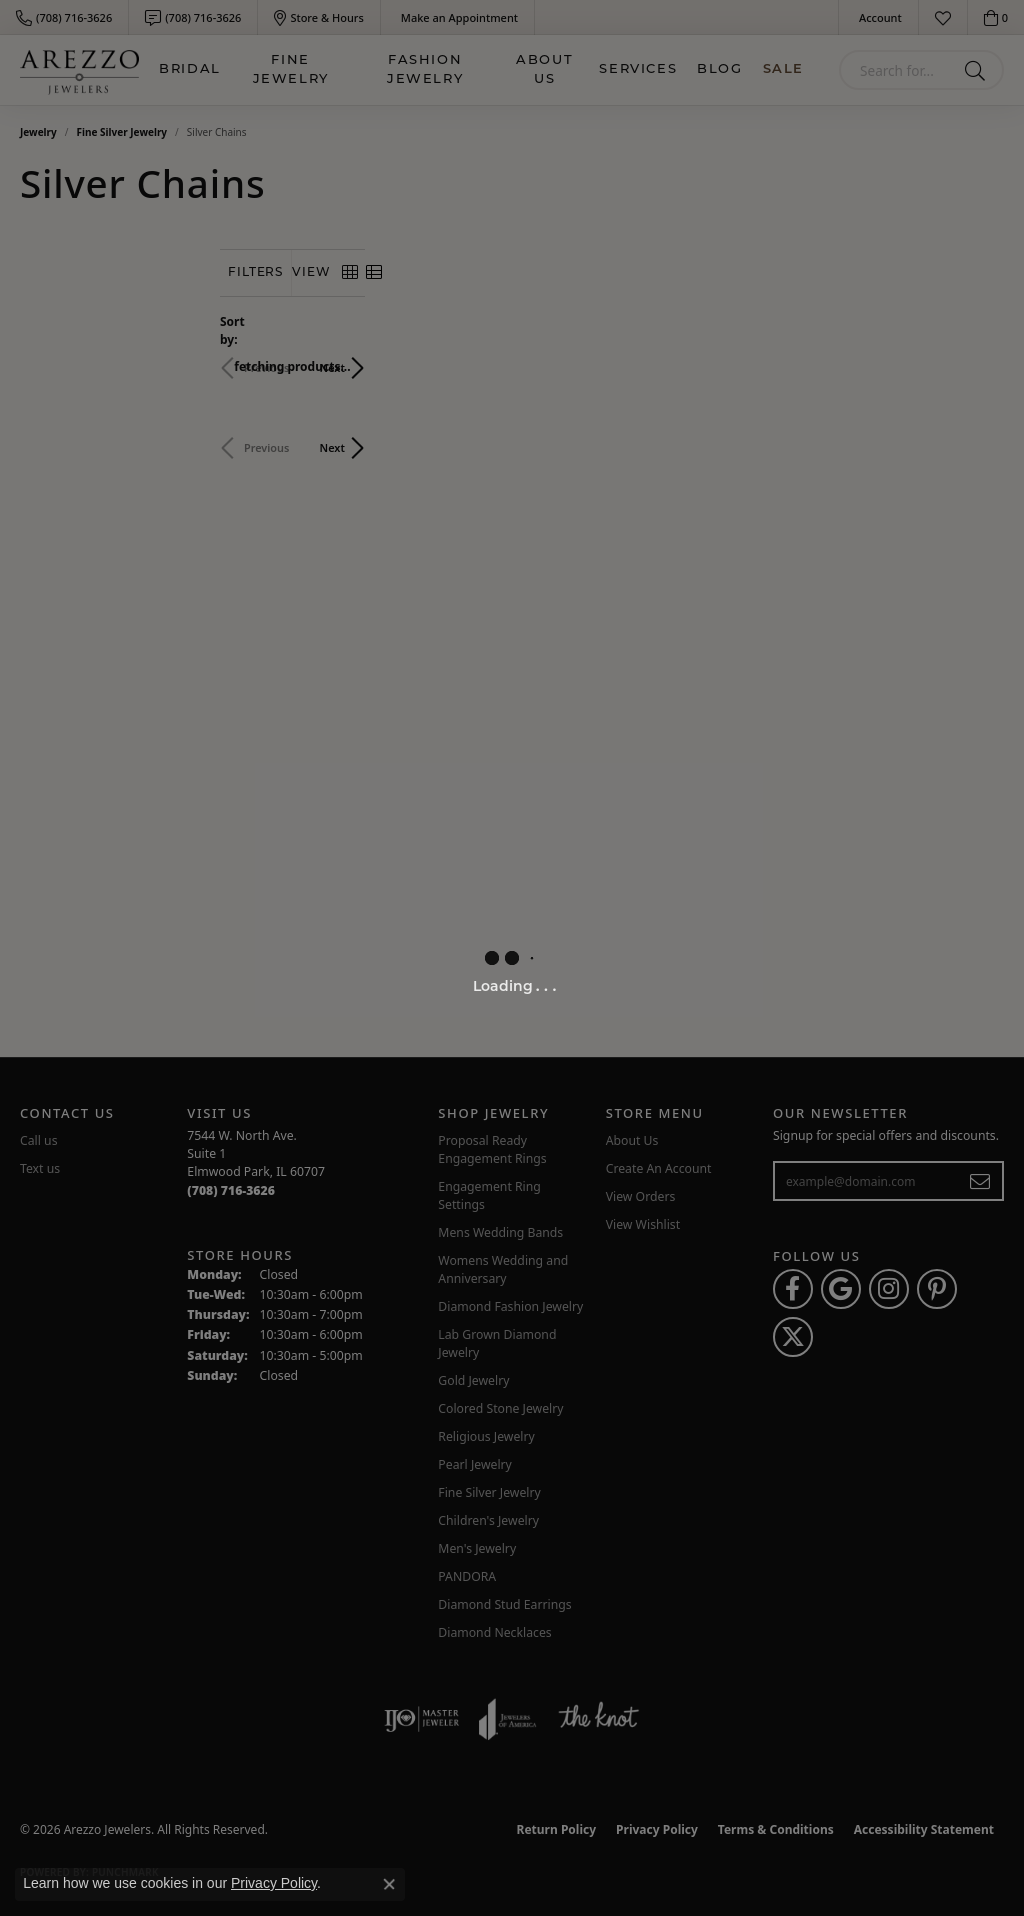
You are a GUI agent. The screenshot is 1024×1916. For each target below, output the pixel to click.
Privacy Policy (274, 1883)
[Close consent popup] (389, 1884)
